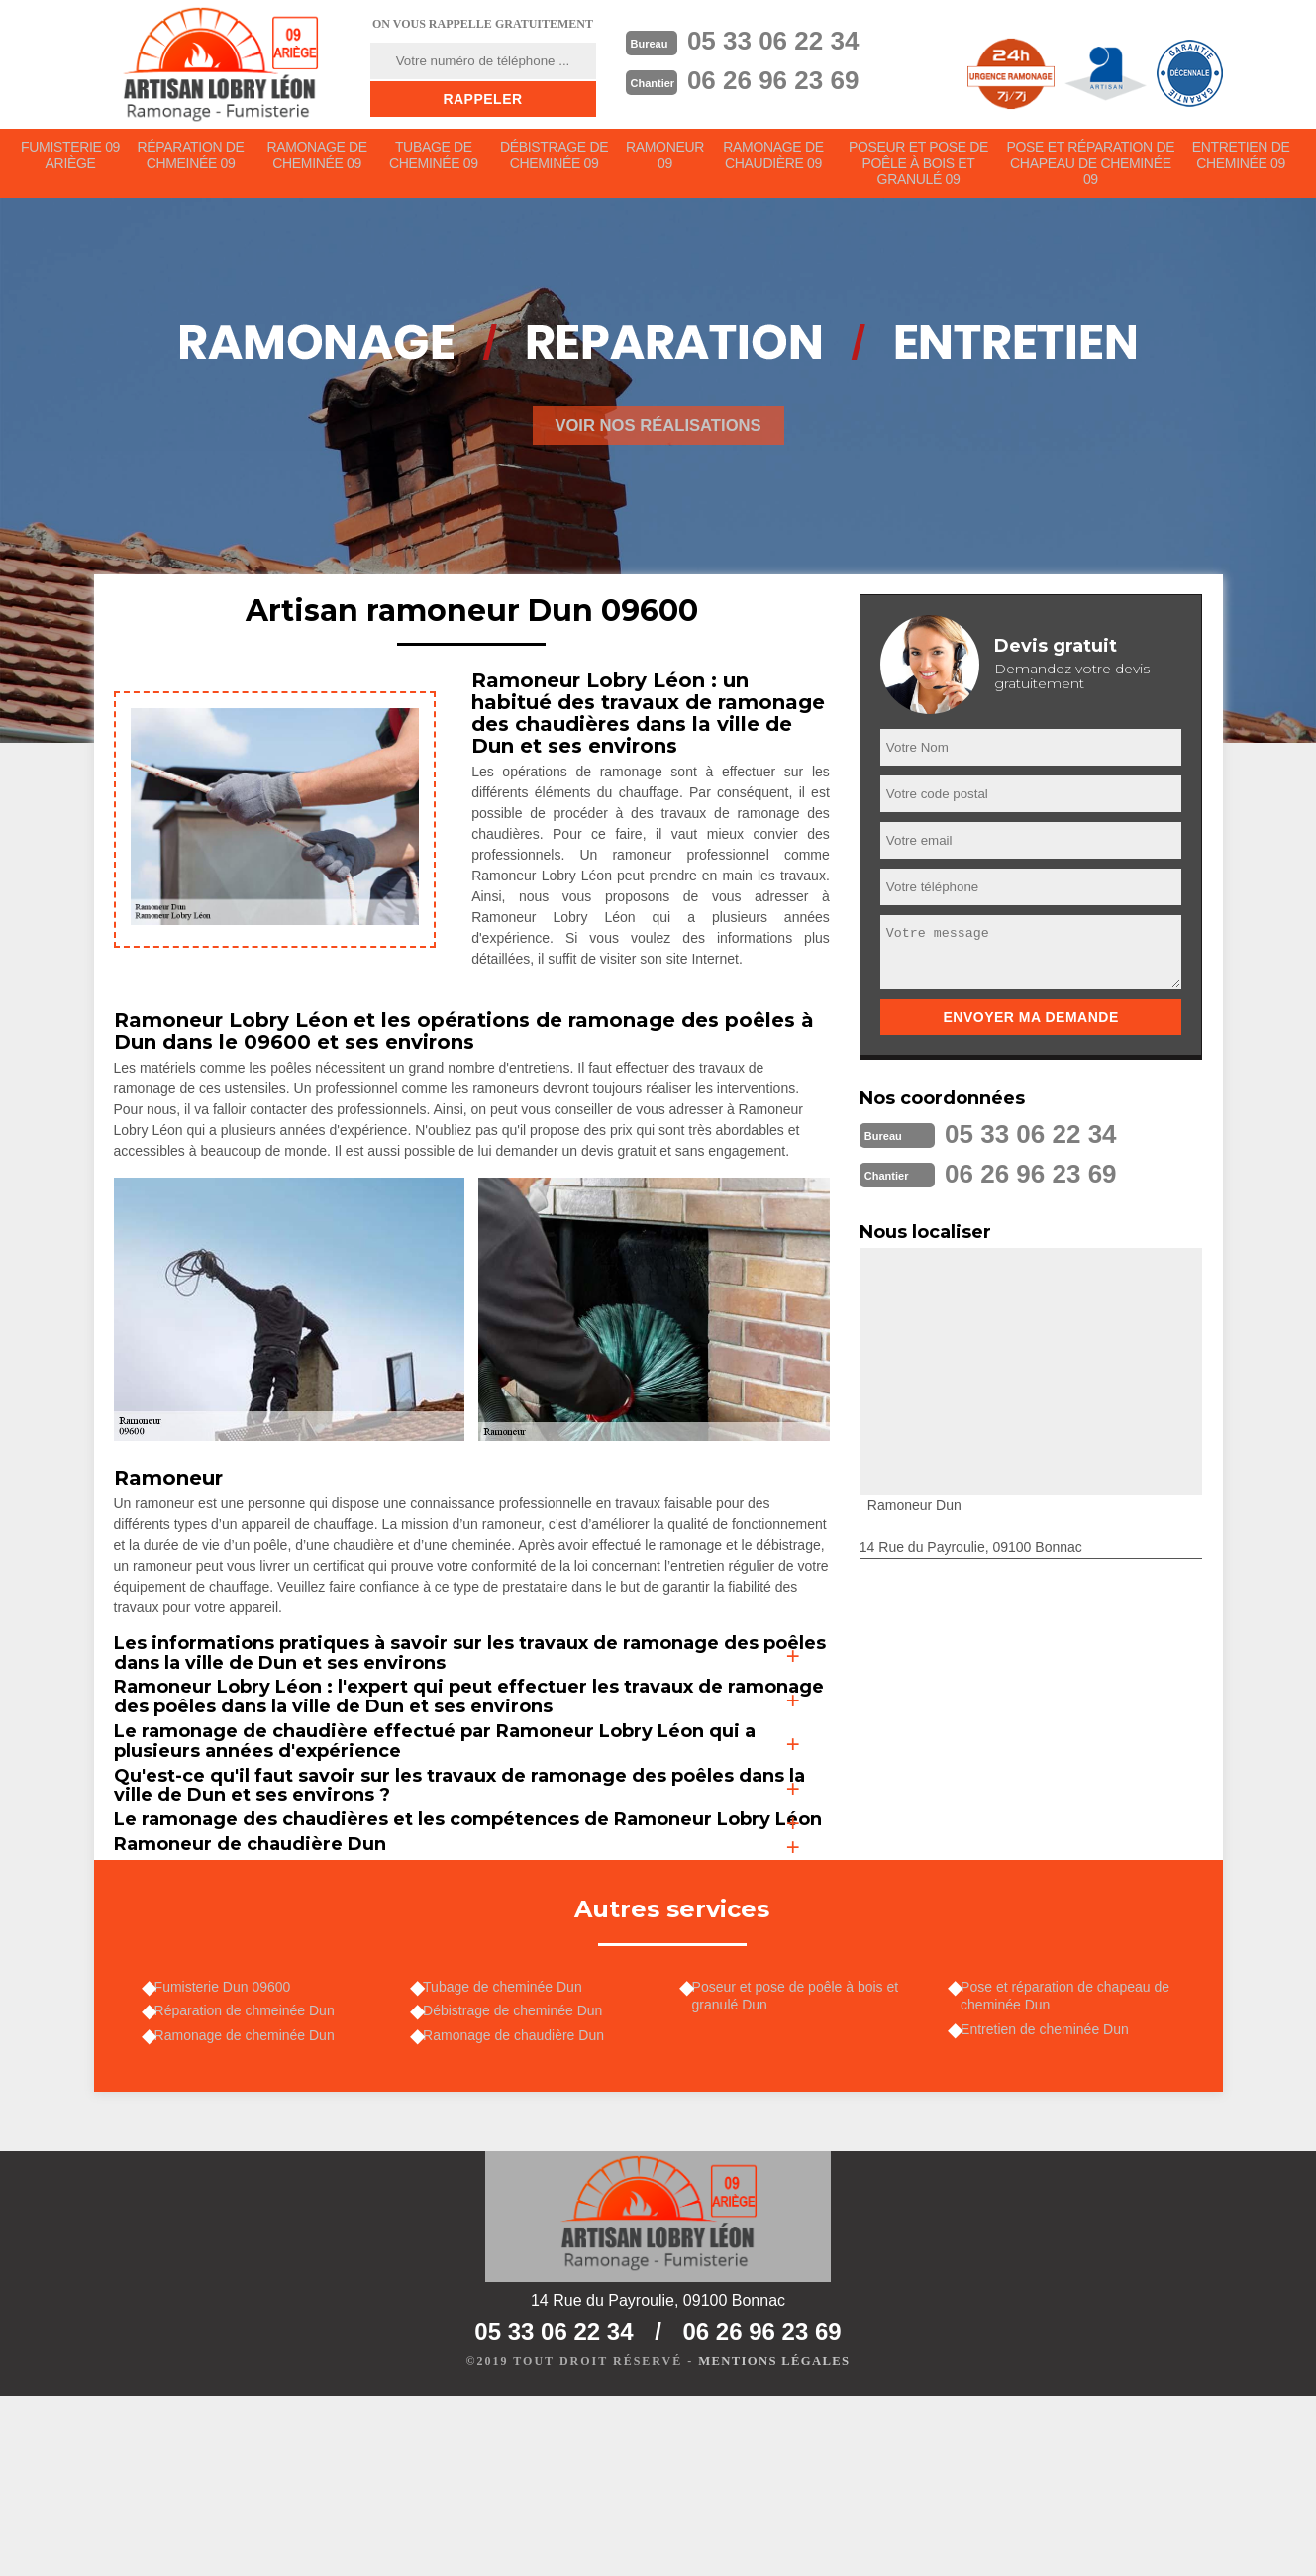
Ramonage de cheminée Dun (251, 2208)
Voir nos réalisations (658, 435)
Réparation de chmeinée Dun (251, 2181)
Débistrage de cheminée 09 (556, 160)
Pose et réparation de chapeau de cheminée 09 (1091, 168)
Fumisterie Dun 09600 (229, 2153)
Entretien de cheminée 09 (1241, 160)
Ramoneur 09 (667, 160)
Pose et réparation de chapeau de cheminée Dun (1071, 2162)
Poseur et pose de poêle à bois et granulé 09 (921, 168)
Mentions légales (774, 2542)
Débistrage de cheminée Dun (519, 2181)
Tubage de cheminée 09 (434, 160)
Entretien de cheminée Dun (1051, 2199)
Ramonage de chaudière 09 (777, 160)
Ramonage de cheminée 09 (317, 160)
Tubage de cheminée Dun (509, 2153)
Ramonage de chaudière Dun (520, 2208)
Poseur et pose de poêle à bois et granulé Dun (802, 2162)
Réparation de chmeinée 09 (191, 160)
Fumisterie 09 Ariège (71, 160)
